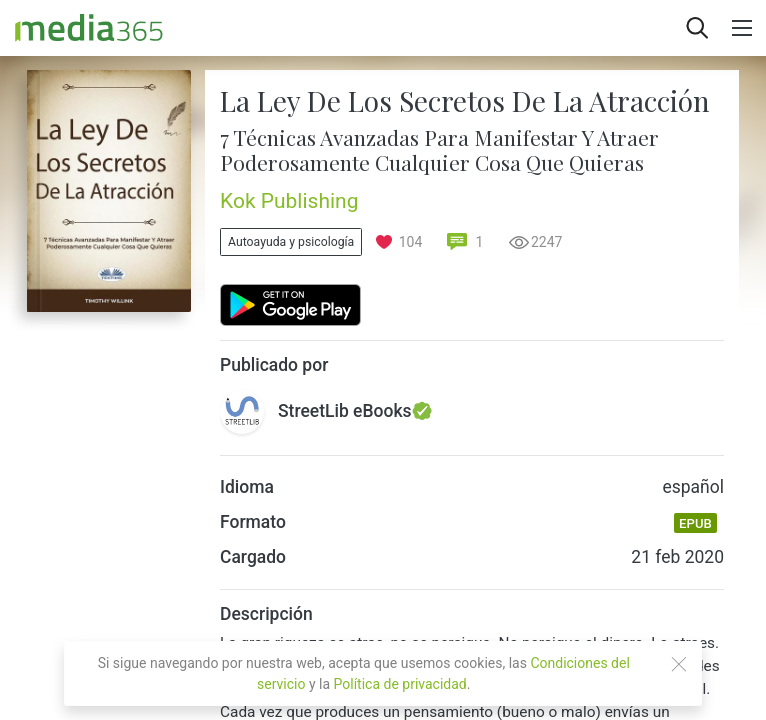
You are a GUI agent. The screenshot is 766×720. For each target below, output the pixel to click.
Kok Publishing (289, 201)
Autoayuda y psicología (291, 242)
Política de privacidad (400, 684)
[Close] (679, 664)
